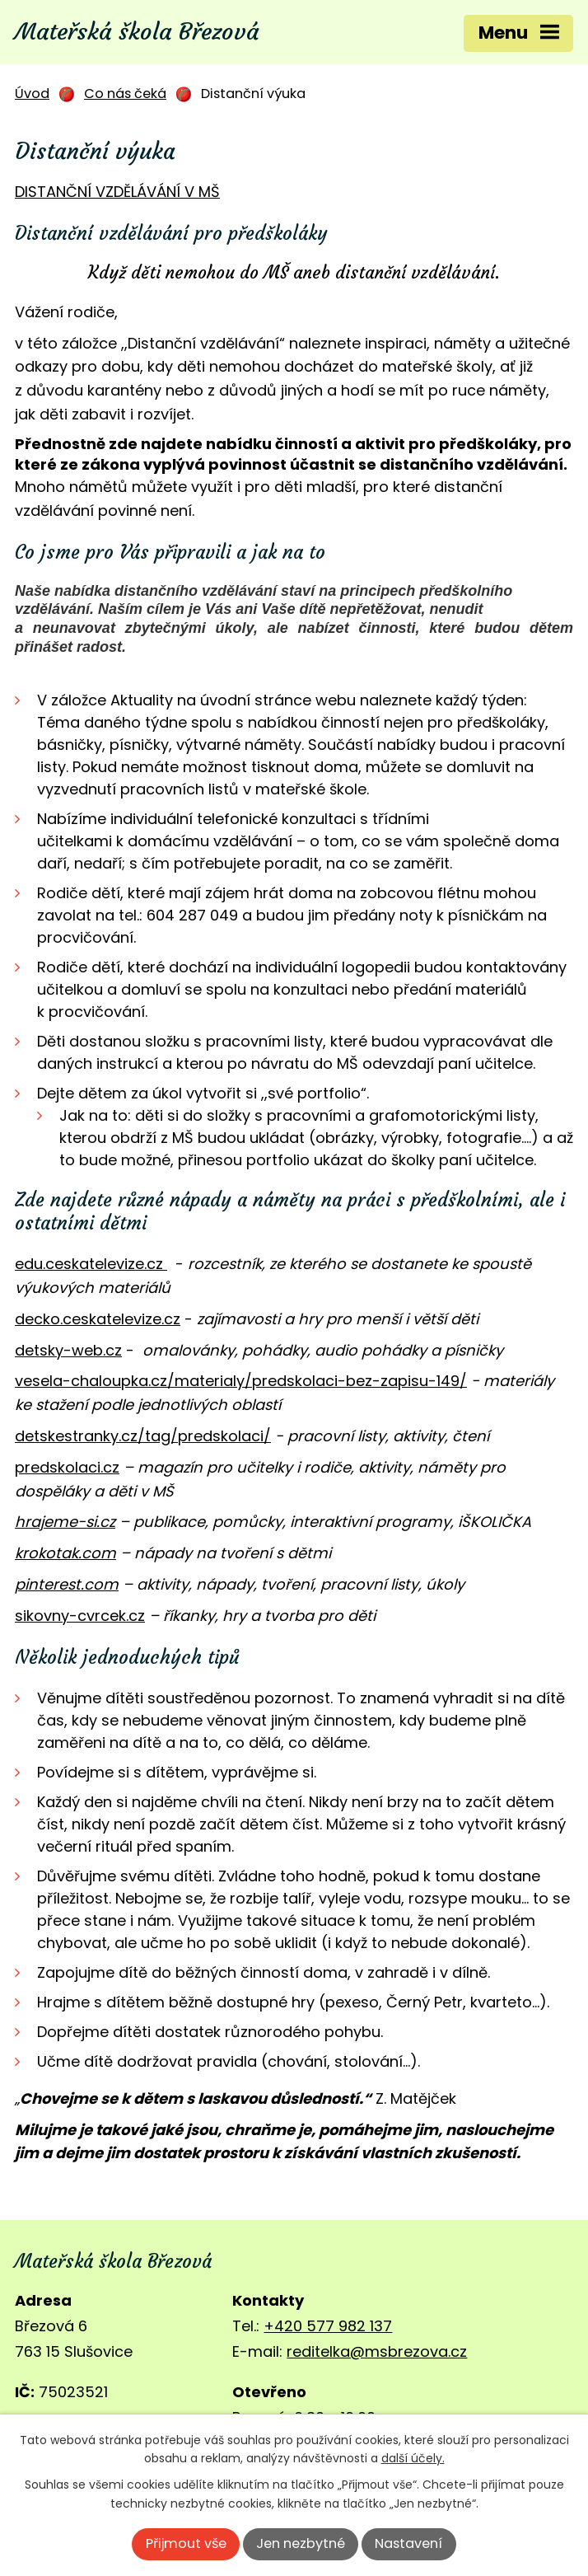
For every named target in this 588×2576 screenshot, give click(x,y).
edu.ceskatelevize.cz (89, 1263)
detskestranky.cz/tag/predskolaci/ (143, 1436)
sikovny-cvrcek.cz (80, 1615)
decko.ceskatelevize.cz (97, 1319)
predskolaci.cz (67, 1467)
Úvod (32, 93)
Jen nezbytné (300, 2543)
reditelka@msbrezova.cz (377, 2351)
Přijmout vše (186, 2543)
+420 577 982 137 (328, 2326)
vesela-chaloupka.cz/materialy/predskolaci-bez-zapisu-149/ (241, 1380)
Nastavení (408, 2543)
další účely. (413, 2458)
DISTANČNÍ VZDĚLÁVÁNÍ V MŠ (117, 191)
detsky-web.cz (68, 1350)
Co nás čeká (125, 93)
